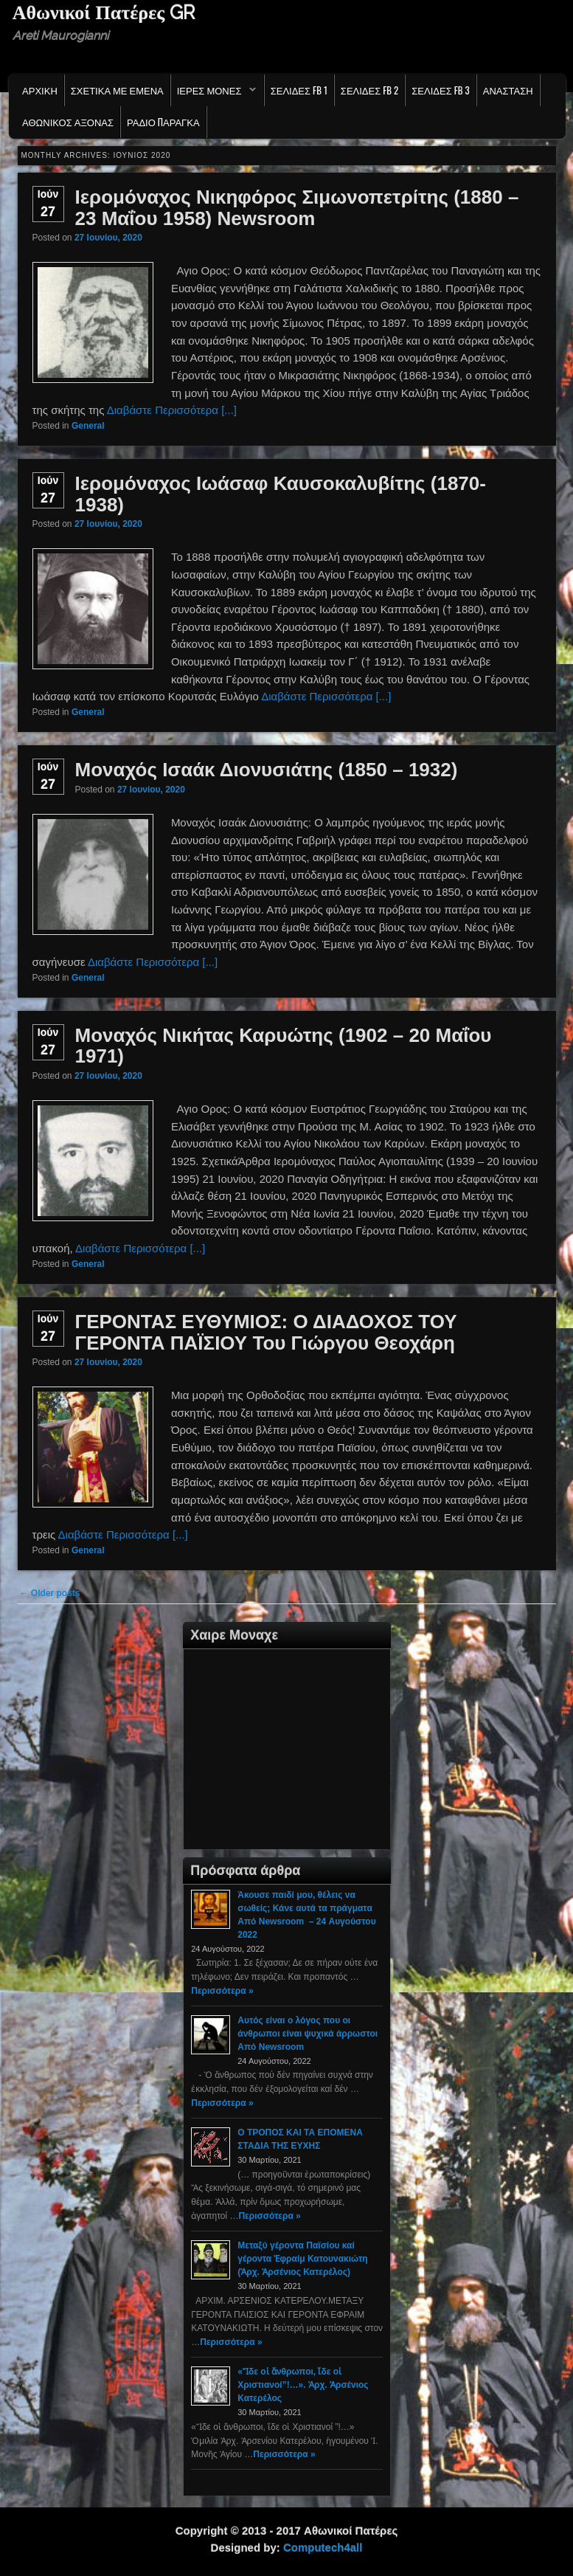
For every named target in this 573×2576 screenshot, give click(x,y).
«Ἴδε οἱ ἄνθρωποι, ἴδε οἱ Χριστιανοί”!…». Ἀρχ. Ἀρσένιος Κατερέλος (302, 2384)
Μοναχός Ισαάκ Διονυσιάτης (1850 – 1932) (266, 770)
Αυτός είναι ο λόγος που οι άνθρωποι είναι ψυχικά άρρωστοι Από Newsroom (307, 2033)
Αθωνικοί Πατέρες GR (104, 12)
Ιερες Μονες (213, 94)
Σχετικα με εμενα (117, 90)
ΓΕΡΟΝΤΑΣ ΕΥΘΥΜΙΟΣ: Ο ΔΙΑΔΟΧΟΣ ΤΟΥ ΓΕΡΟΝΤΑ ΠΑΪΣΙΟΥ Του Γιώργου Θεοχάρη (266, 1332)
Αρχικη (40, 90)
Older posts (50, 1593)
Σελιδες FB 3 (440, 90)
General (88, 426)
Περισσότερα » (222, 1991)
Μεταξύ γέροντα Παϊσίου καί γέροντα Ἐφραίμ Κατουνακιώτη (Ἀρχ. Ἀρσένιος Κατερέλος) (302, 2258)
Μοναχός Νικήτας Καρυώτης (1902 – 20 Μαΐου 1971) (283, 1046)
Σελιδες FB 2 (369, 90)
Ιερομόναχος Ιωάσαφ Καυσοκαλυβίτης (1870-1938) (280, 494)
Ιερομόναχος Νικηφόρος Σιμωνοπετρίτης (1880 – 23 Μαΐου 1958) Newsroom (297, 207)
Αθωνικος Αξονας (68, 121)
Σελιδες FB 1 (299, 90)
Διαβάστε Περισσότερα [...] (172, 410)
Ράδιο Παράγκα (163, 121)
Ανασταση (508, 90)
